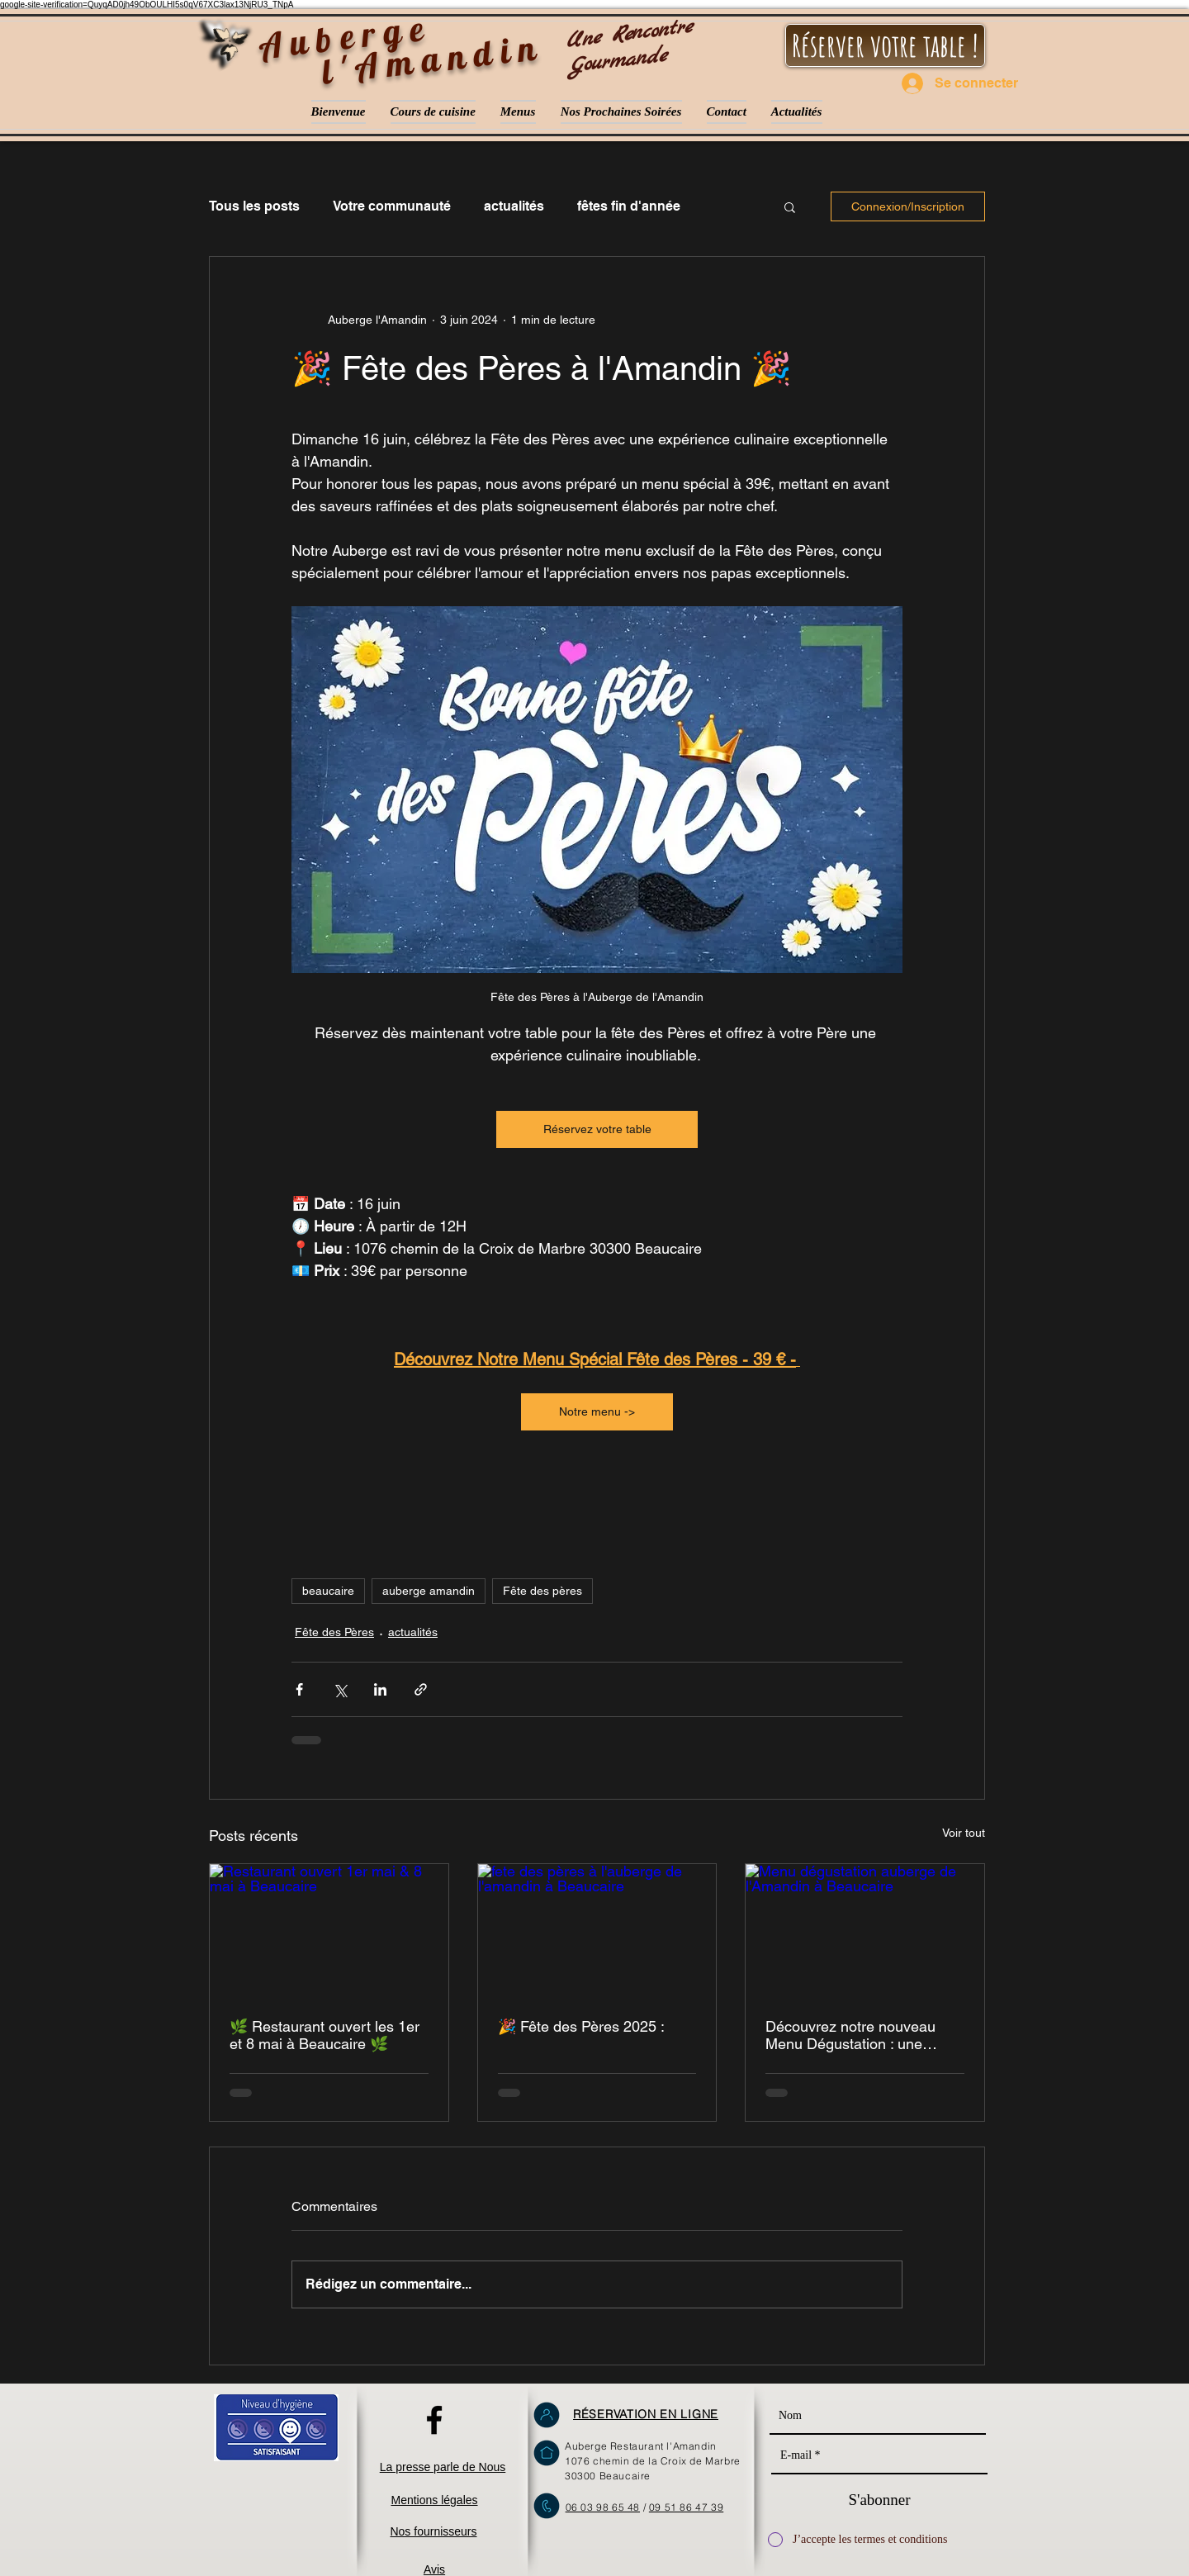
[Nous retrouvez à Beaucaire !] (547, 2453)
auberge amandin (428, 1590)
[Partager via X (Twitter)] (340, 1689)
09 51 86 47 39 (686, 2507)
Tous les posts (254, 206)
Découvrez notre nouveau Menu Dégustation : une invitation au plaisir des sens (858, 2035)
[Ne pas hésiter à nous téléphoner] (547, 2506)
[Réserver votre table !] (885, 45)
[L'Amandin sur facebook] (434, 2420)
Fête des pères (542, 1590)
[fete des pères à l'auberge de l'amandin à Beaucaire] (597, 1931)
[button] (790, 206)
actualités (514, 206)
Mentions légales (434, 2500)
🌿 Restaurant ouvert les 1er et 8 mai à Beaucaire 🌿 (324, 2035)
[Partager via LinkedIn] (380, 1689)
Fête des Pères (334, 1632)
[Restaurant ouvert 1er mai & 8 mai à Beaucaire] (329, 1931)
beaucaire (328, 1590)
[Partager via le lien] (421, 1689)
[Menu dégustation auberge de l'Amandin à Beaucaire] (865, 1931)
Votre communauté (392, 206)
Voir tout (963, 1832)
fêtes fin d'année (628, 206)
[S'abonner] (879, 2500)
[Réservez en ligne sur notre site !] (547, 2415)
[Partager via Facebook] (299, 1689)
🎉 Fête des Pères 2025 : (581, 2026)
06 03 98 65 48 (603, 2507)
